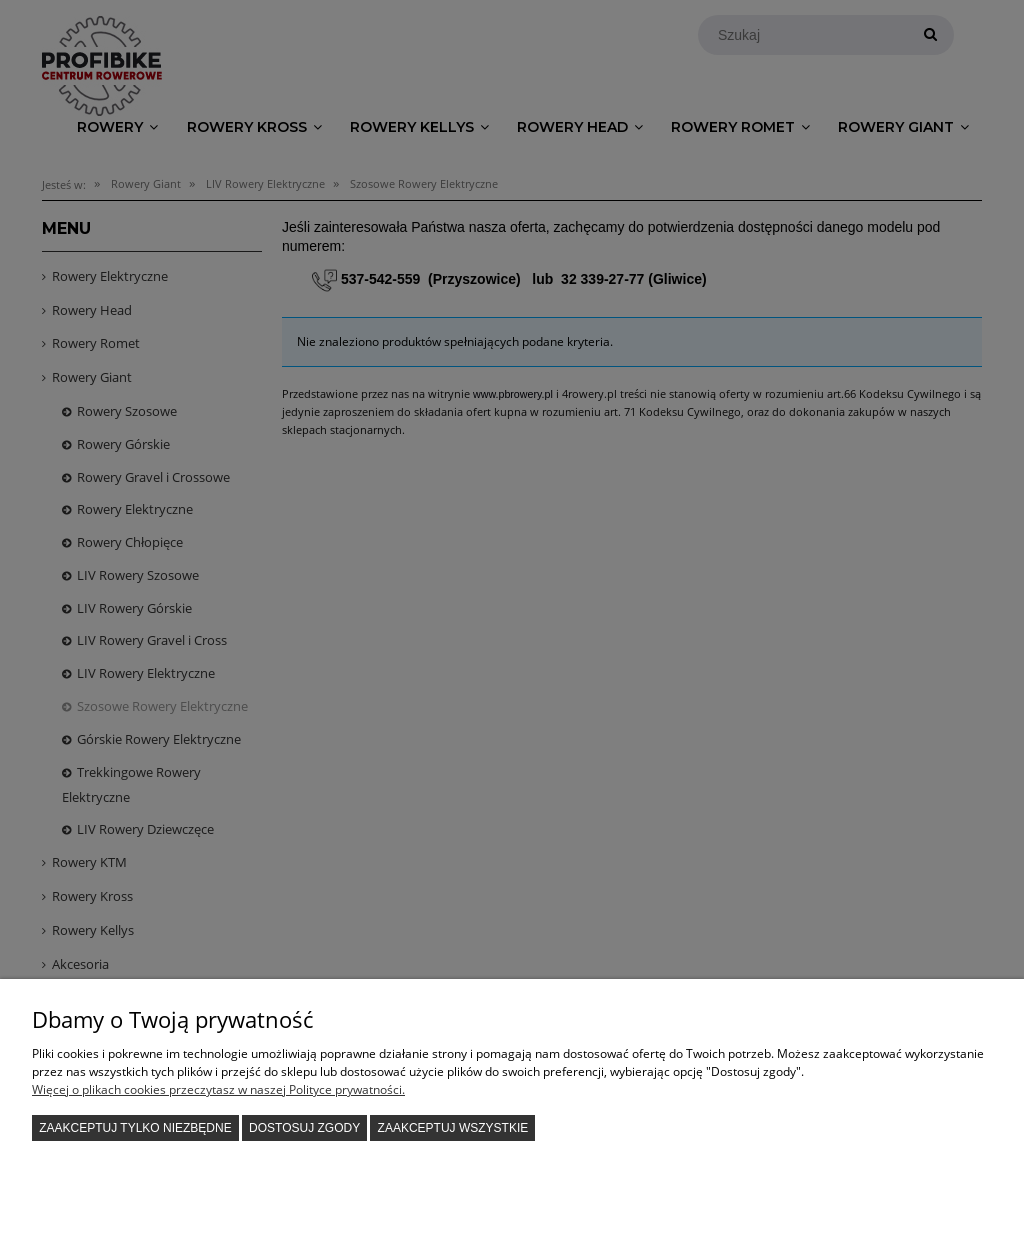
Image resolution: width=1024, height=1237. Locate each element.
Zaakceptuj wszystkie (453, 1128)
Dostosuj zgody (304, 1128)
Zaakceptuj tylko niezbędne (135, 1128)
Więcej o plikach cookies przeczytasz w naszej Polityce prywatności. (218, 1089)
